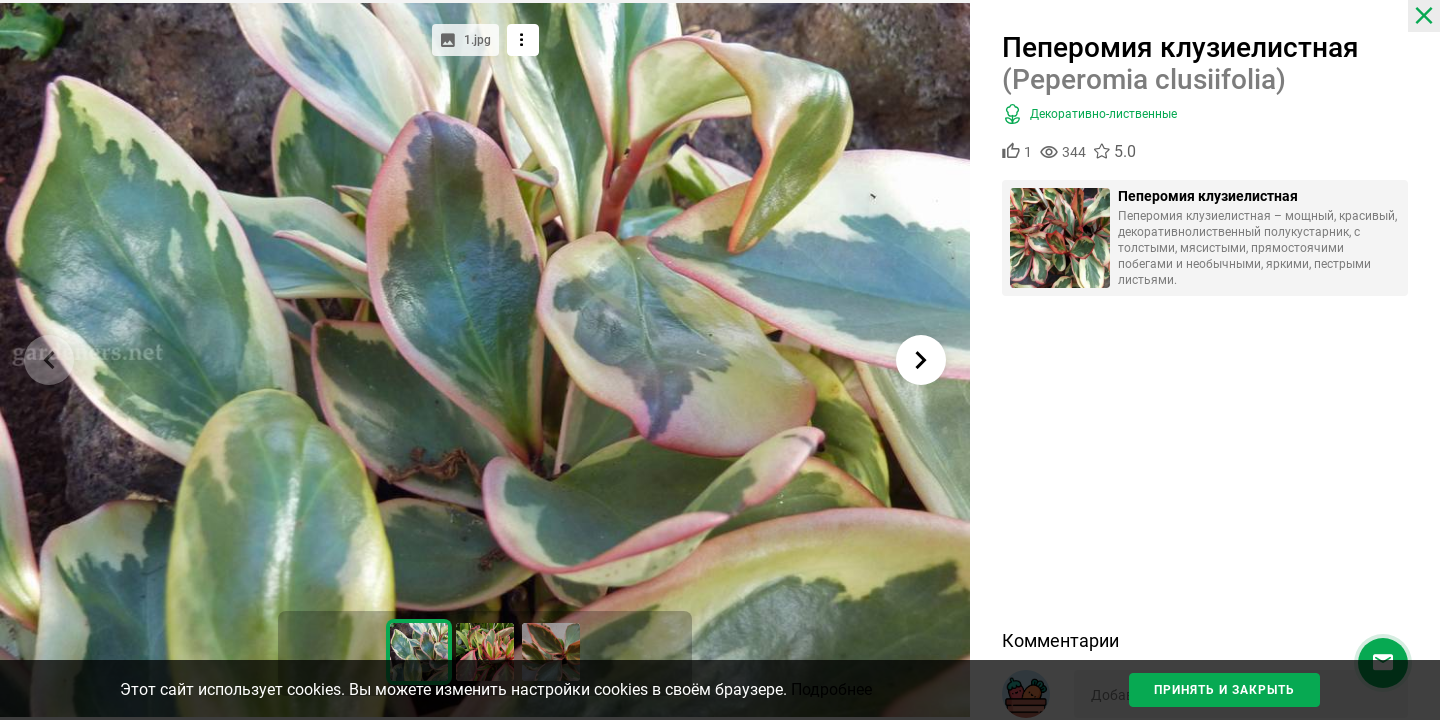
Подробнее (831, 689)
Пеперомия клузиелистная (1208, 196)
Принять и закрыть (1224, 690)
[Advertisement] (1205, 470)
